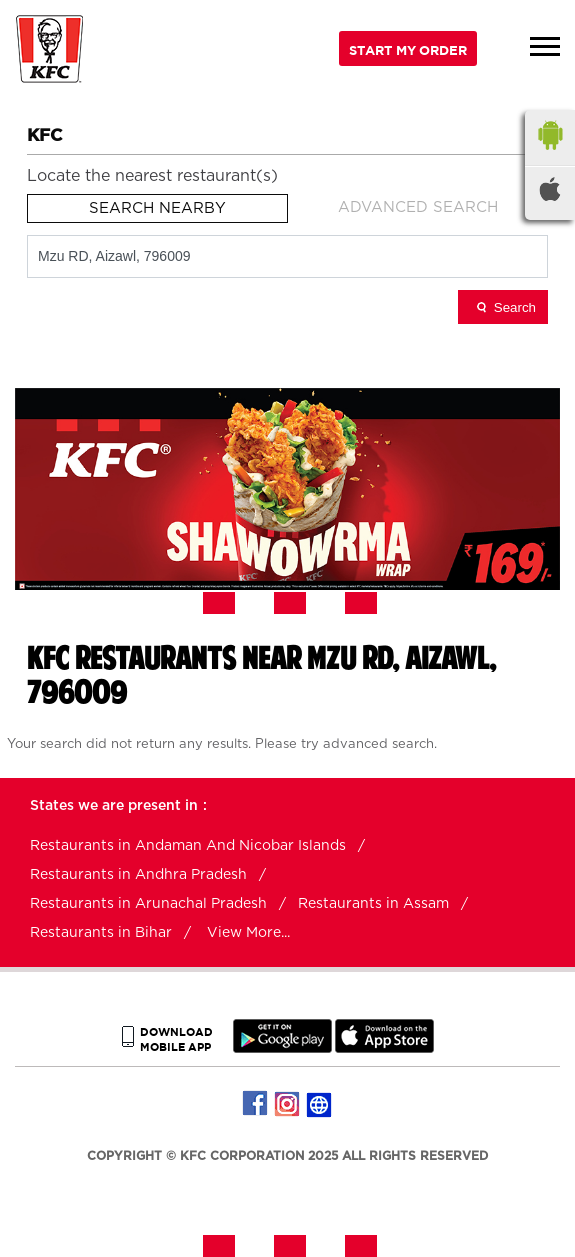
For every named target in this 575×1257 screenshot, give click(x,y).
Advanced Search (418, 207)
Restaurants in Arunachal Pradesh (148, 904)
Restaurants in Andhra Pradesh (138, 875)
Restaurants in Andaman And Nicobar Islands (188, 846)
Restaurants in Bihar (101, 933)
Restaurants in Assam (373, 904)
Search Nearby (157, 208)
